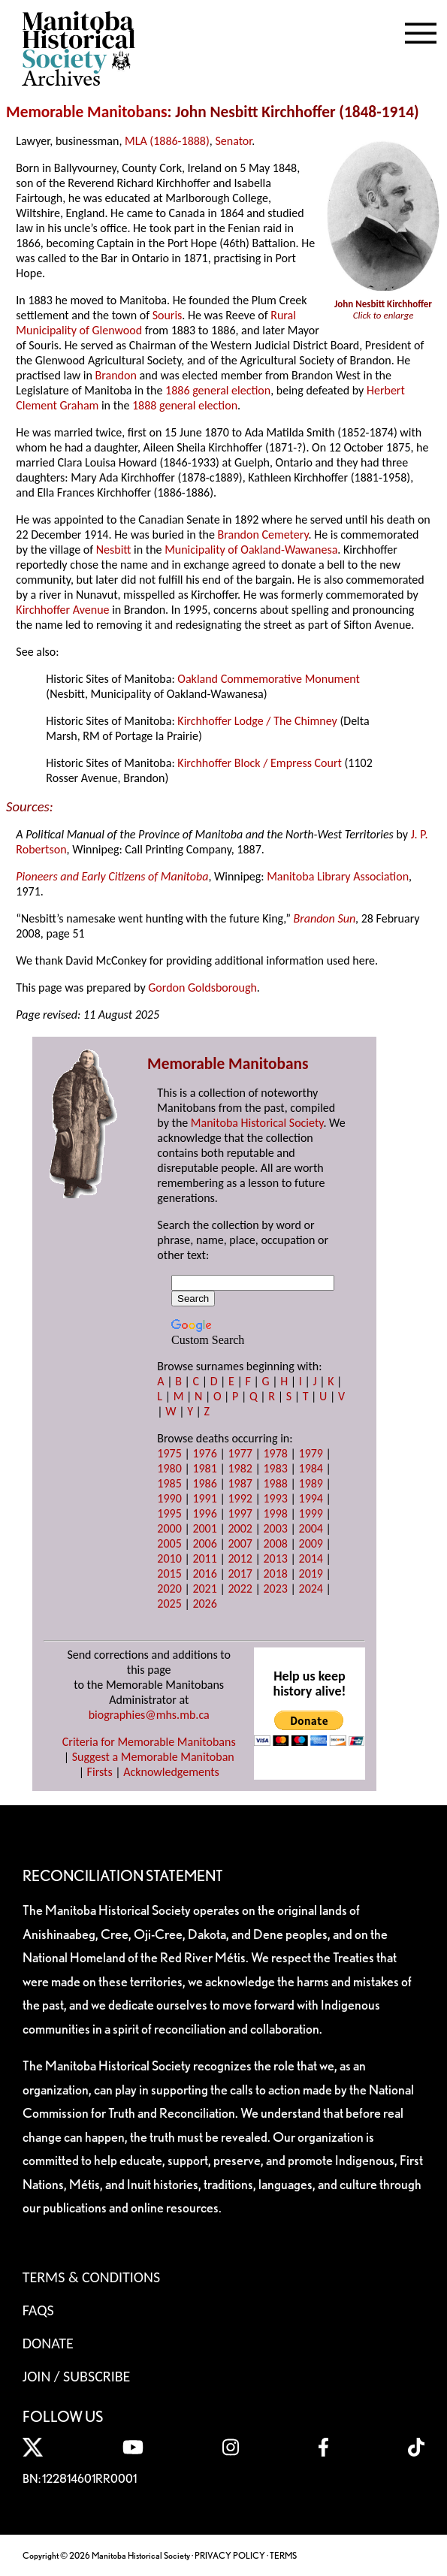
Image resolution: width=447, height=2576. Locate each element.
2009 (311, 1543)
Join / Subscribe (77, 2376)
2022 (240, 1588)
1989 (311, 1483)
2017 (240, 1573)
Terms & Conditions (91, 2277)
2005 (169, 1543)
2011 (204, 1558)
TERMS (283, 2555)
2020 (169, 1588)
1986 (204, 1483)
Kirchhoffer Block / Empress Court (259, 763)
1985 (169, 1483)
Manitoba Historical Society (257, 1123)
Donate (48, 2343)
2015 (169, 1573)
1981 (204, 1468)
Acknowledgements (171, 1772)
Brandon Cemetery (263, 534)
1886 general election (217, 390)
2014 (311, 1558)
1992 (240, 1498)
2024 (311, 1588)
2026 (204, 1603)
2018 (275, 1573)
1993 (275, 1498)
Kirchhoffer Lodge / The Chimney (257, 721)
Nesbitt (113, 549)
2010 (169, 1558)
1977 (240, 1453)
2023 (275, 1588)
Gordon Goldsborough (202, 987)
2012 (240, 1558)
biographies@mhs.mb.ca (149, 1715)
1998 (275, 1513)
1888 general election (184, 405)
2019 (311, 1573)
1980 (169, 1468)
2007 (240, 1543)
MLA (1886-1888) (167, 141)
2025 (169, 1603)
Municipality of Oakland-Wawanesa (251, 549)
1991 (204, 1498)
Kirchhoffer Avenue (62, 609)
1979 (311, 1453)
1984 (311, 1468)
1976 (204, 1453)
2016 (204, 1573)
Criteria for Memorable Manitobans (149, 1742)
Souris (168, 315)
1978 (275, 1453)
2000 (169, 1528)
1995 (169, 1513)
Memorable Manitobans (87, 112)
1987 (240, 1483)
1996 (204, 1513)
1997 (240, 1513)
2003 (275, 1528)
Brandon (116, 375)
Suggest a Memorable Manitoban (153, 1757)
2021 (204, 1588)
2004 (311, 1528)
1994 (311, 1498)
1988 (275, 1483)
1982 (240, 1468)
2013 (275, 1558)
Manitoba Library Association (338, 876)
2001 (204, 1528)
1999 (311, 1513)
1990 (169, 1498)
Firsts (100, 1772)
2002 (240, 1528)
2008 (275, 1543)
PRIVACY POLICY (230, 2555)
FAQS (38, 2310)
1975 (169, 1453)
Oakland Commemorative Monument (268, 679)
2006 (204, 1543)
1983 (275, 1468)
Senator (233, 141)
